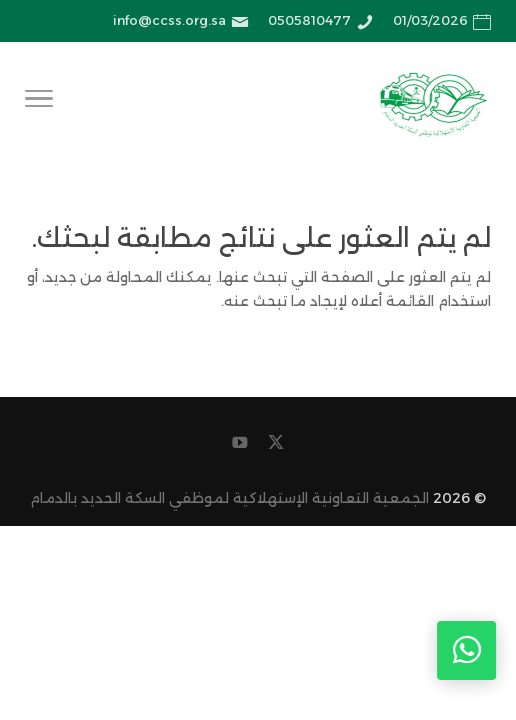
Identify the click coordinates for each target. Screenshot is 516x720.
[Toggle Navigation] (39, 102)
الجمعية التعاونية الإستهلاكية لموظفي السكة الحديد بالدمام (229, 498)
